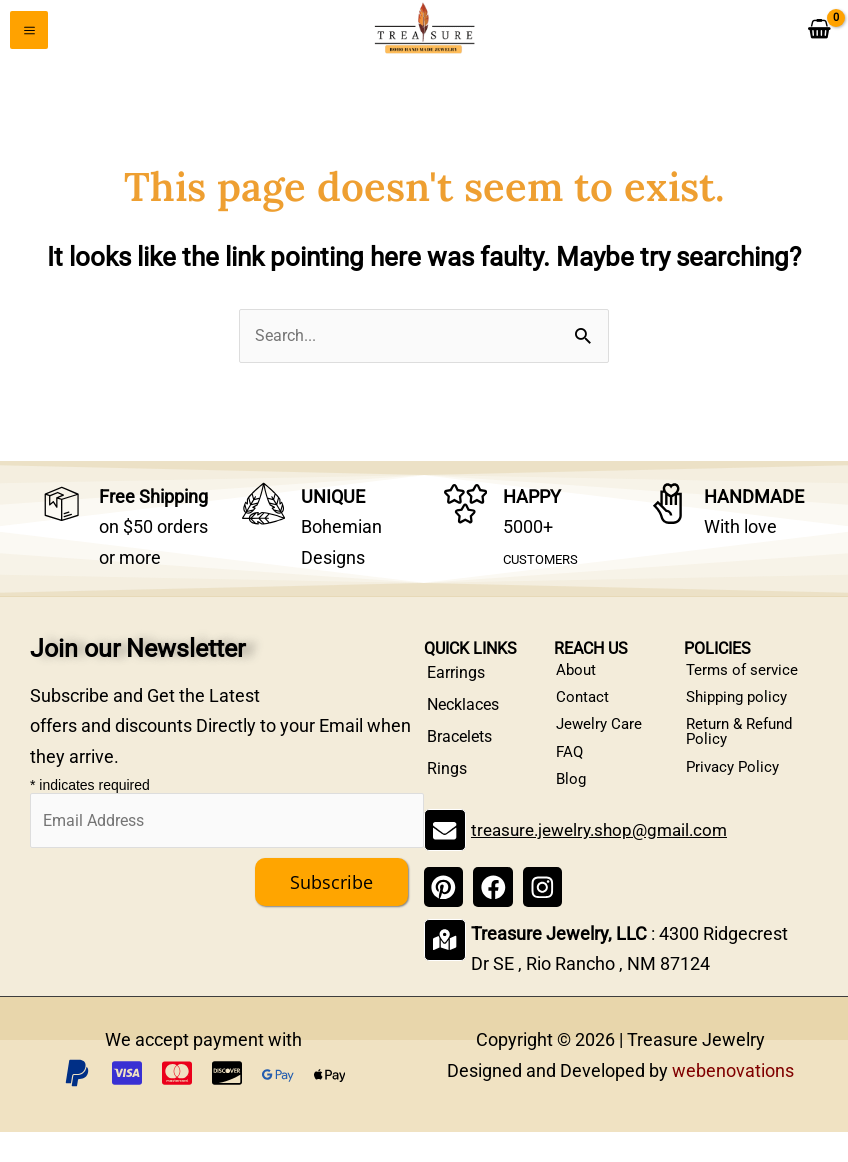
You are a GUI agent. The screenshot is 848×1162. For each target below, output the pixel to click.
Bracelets (459, 743)
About (578, 679)
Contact (584, 711)
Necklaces (463, 711)
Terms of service (745, 679)
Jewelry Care (602, 743)
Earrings (456, 679)
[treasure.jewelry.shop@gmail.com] (444, 861)
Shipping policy (741, 711)
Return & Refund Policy (744, 751)
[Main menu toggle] (29, 33)
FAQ (571, 775)
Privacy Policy (736, 791)
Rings (447, 775)
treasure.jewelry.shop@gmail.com (605, 860)
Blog (573, 807)
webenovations (733, 1100)
